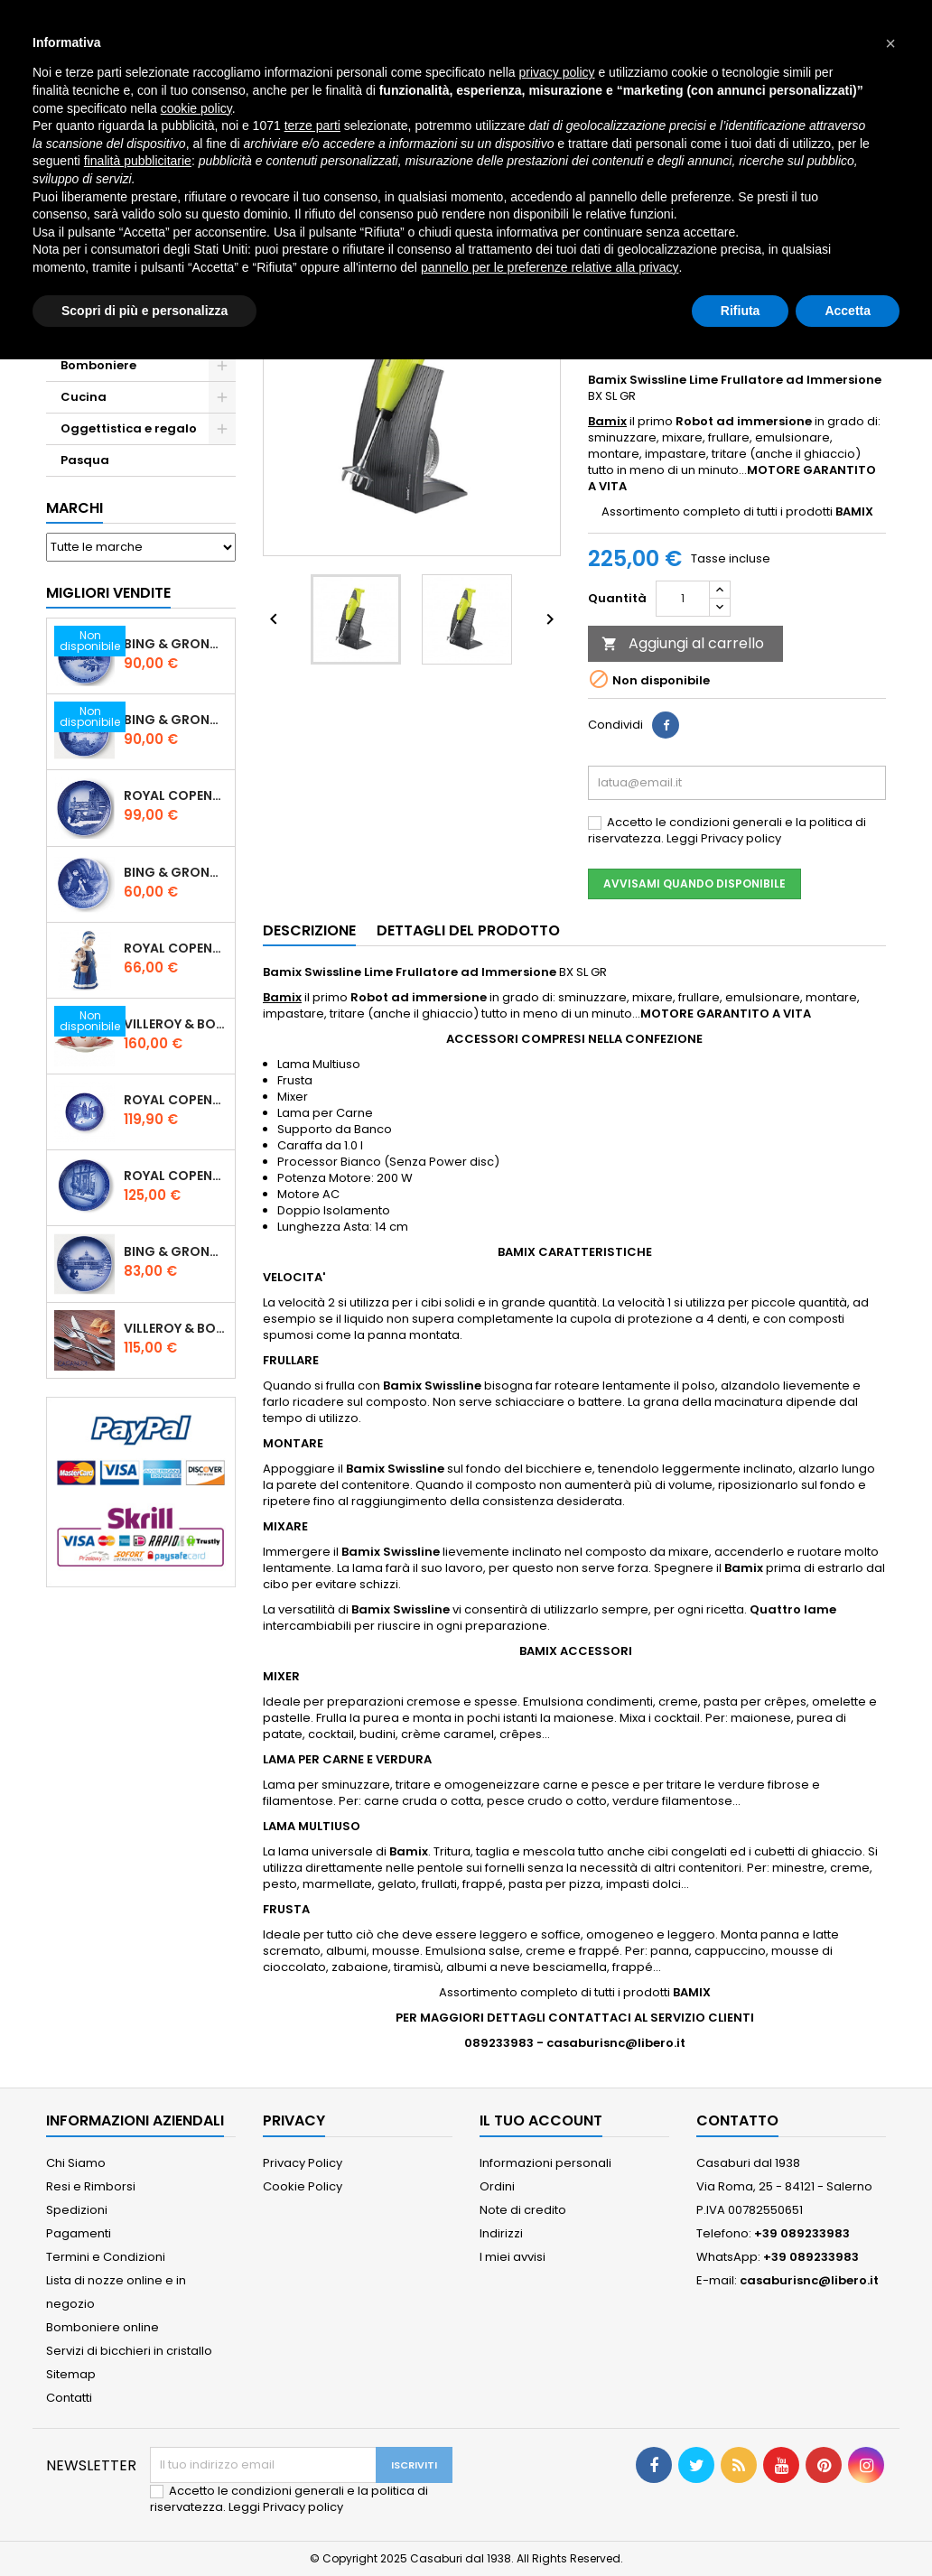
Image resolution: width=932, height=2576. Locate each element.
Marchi (74, 508)
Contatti (69, 2397)
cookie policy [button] (196, 108)
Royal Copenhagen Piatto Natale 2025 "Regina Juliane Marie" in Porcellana (176, 1175)
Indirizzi (501, 2233)
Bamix (607, 421)
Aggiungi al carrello (682, 643)
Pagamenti (78, 2233)
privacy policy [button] (557, 72)
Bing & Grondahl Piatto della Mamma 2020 (176, 872)
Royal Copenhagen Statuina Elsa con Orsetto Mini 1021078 (176, 948)
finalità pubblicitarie (137, 160)
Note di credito (523, 2209)
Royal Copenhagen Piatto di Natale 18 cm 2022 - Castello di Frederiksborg (176, 1100)
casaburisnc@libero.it (809, 2280)
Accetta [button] (848, 310)
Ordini (497, 2186)
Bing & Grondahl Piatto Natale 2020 (176, 644)
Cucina (84, 396)
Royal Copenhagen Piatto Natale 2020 (176, 795)
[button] (890, 43)
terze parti (312, 125)
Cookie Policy (302, 2186)
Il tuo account (541, 2120)
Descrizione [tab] (309, 930)
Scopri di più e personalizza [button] (144, 310)
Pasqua (85, 460)
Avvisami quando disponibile (694, 883)
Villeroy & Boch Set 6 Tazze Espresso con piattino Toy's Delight (176, 1024)
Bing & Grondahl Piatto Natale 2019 (176, 719)
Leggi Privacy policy (723, 838)
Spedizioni (76, 2209)
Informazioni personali (545, 2162)
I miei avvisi (512, 2256)
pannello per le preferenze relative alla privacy (550, 267)
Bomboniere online (102, 2327)
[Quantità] (683, 599)
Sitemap (71, 2374)
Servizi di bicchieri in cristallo (129, 2350)
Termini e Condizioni (105, 2256)
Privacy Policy (302, 2162)
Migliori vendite (108, 592)
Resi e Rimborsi (90, 2186)
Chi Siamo (76, 2162)
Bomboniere (98, 365)
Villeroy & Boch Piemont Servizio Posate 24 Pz (176, 1328)
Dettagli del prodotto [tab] (468, 930)
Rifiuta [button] (740, 310)
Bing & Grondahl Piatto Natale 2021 (176, 1251)
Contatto (737, 2120)
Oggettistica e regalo (129, 428)
